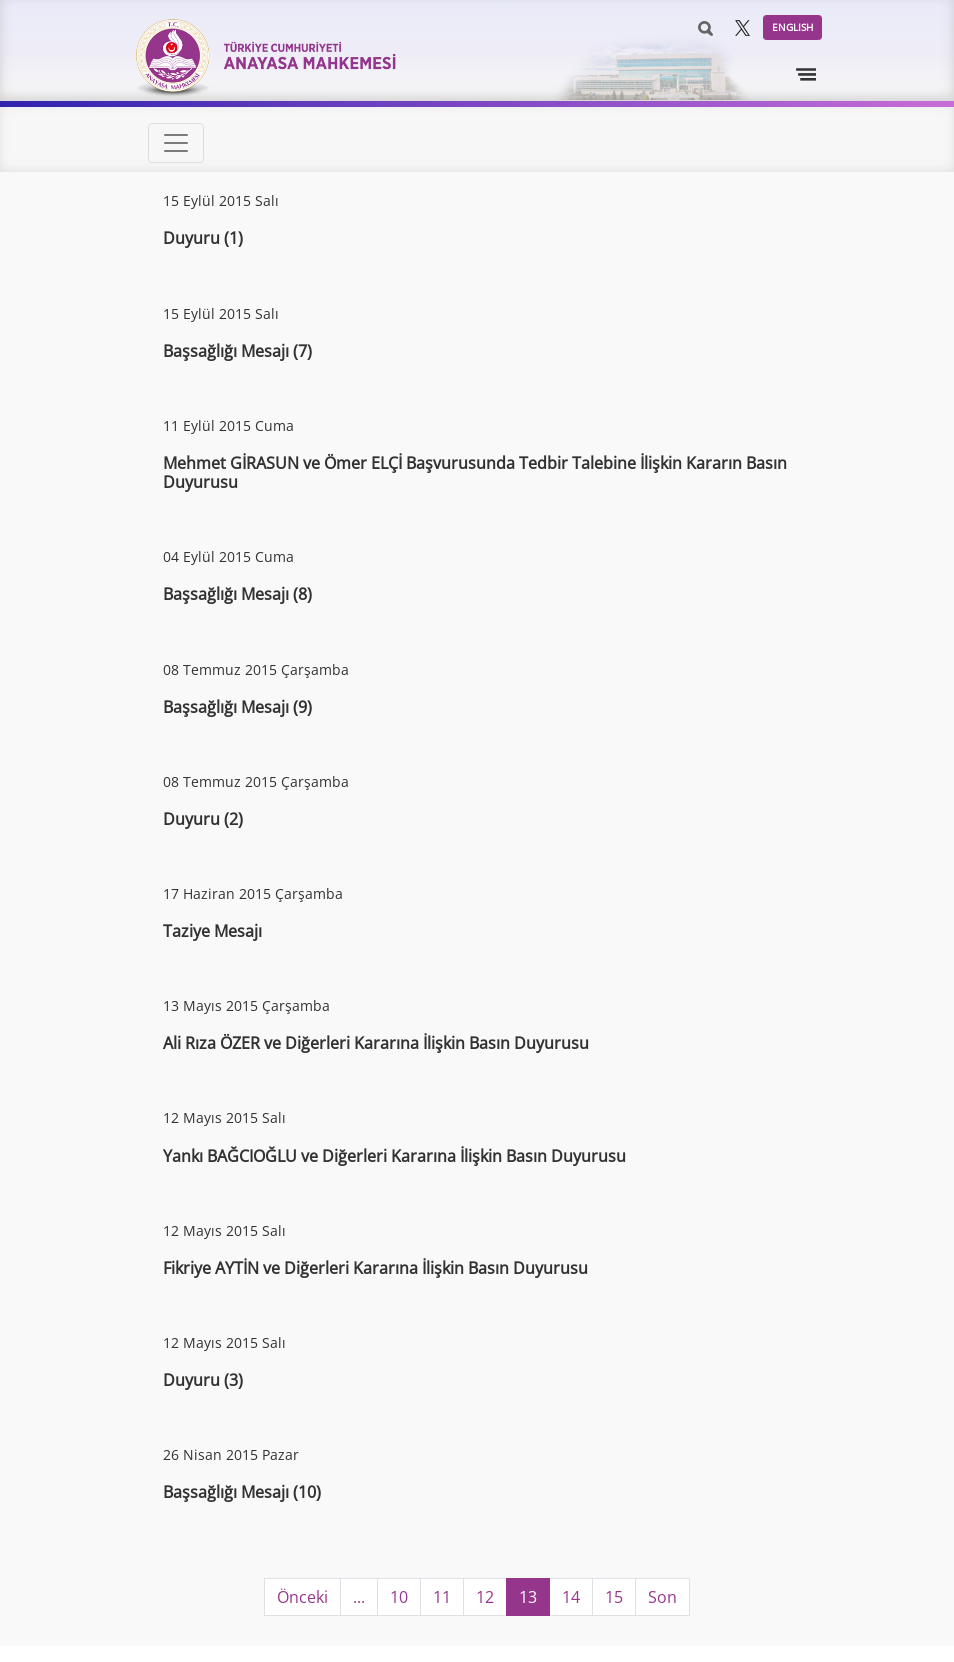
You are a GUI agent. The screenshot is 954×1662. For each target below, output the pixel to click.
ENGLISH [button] (792, 27)
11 (442, 1597)
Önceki (302, 1597)
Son (662, 1597)
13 (528, 1597)
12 (485, 1597)
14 (571, 1597)
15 (614, 1597)
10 (399, 1597)
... (359, 1597)
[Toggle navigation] (807, 75)
